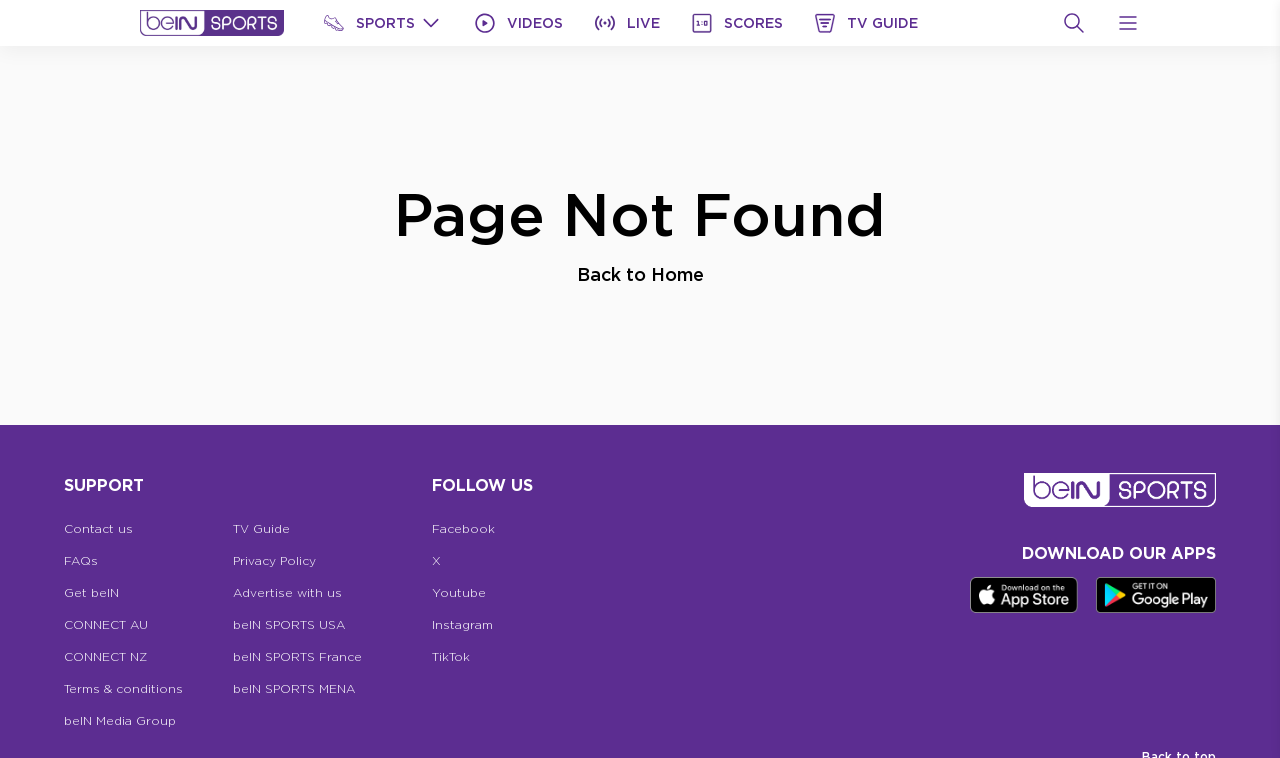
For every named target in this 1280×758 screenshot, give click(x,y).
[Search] (1074, 23)
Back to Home (640, 274)
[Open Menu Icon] (1128, 23)
